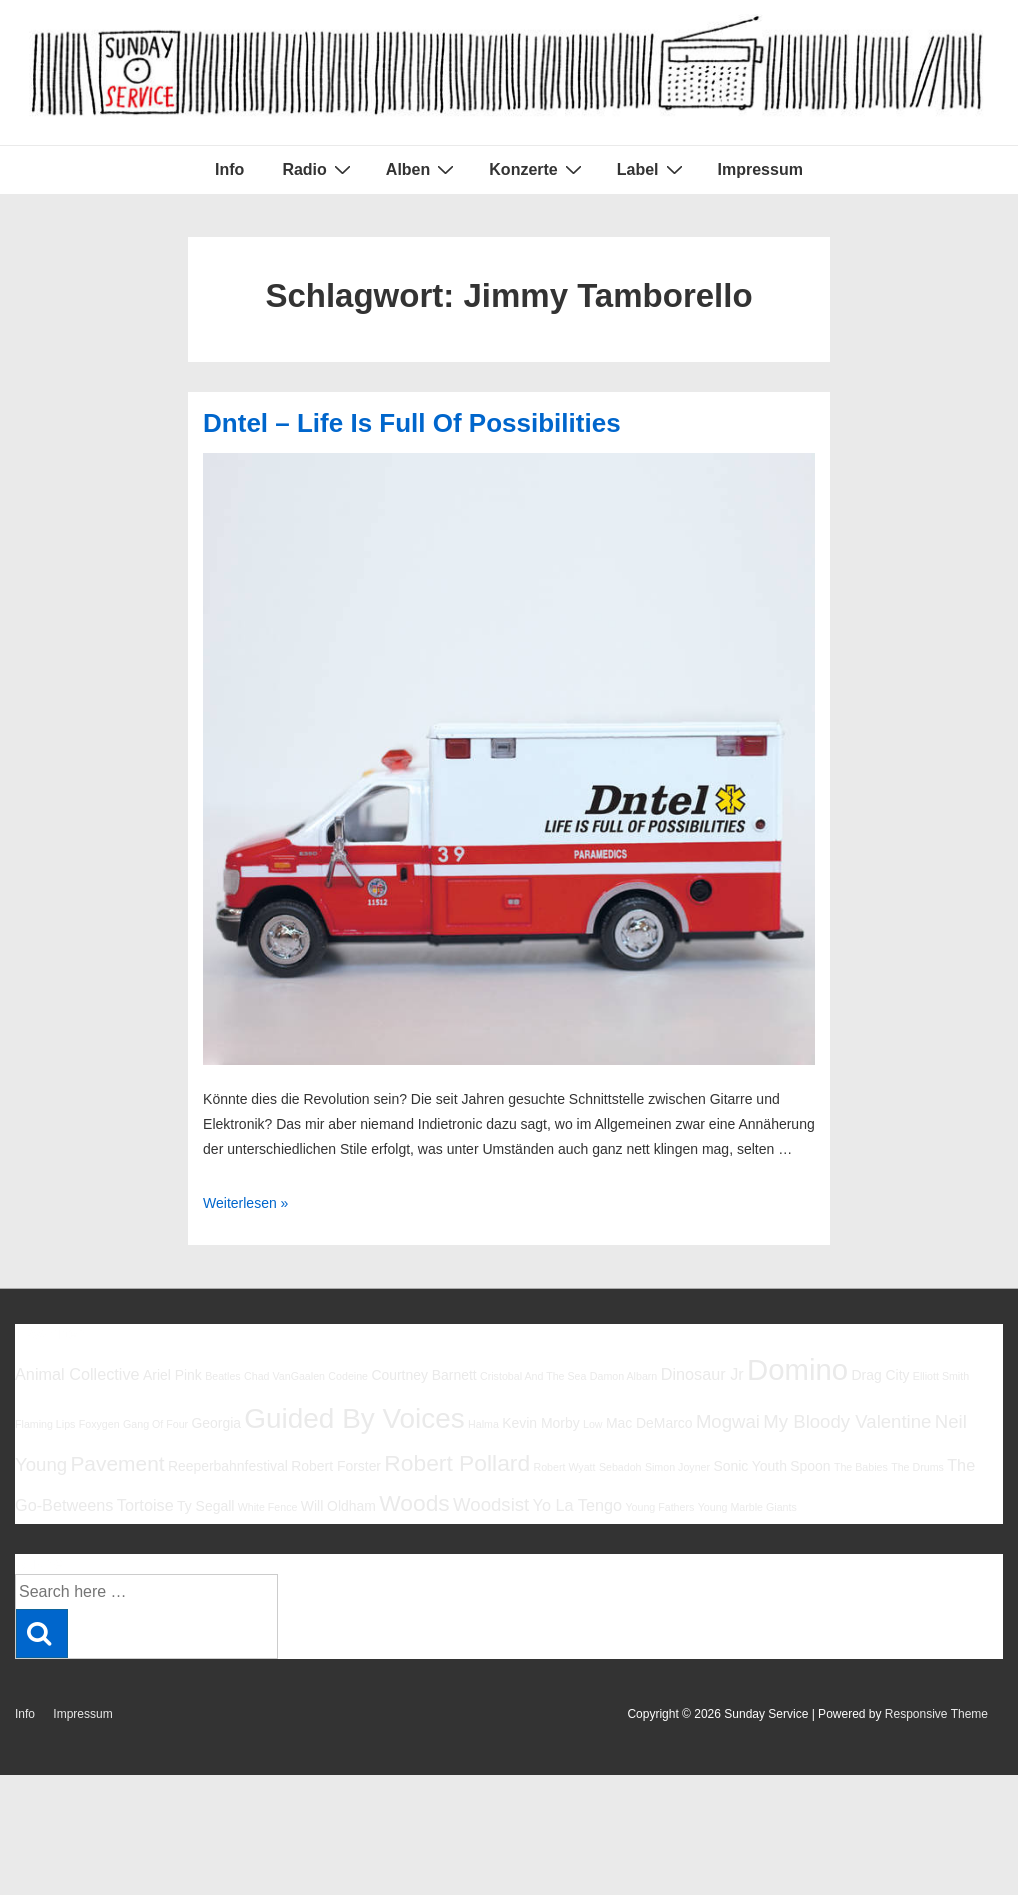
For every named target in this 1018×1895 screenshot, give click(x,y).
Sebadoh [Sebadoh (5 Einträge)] (620, 1467)
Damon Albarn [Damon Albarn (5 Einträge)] (624, 1376)
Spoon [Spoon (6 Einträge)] (810, 1466)
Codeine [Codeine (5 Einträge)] (348, 1376)
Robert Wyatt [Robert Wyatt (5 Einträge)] (564, 1467)
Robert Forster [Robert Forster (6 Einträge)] (336, 1466)
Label (652, 169)
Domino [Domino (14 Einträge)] (797, 1369)
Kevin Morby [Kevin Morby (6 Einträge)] (540, 1423)
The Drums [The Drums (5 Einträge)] (917, 1467)
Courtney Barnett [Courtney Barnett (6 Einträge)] (423, 1375)
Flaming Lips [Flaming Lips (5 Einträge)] (45, 1424)
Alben (422, 169)
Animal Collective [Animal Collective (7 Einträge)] (77, 1374)
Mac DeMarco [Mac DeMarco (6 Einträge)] (649, 1423)
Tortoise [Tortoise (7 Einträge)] (145, 1505)
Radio (318, 169)
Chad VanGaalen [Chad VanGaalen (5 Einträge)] (284, 1376)
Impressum (760, 169)
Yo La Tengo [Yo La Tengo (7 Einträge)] (577, 1505)
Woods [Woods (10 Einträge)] (414, 1503)
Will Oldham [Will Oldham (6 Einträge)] (338, 1506)
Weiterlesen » (245, 1203)
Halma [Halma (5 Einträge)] (483, 1424)
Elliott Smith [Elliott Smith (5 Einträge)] (941, 1376)
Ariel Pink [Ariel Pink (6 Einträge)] (172, 1375)
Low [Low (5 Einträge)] (593, 1424)
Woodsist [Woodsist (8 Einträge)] (491, 1504)
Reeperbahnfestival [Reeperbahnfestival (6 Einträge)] (228, 1466)
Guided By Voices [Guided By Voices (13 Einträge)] (354, 1418)
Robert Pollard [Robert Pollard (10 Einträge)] (457, 1463)
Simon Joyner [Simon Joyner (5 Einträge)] (677, 1467)
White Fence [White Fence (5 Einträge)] (268, 1507)
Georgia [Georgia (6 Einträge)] (216, 1423)
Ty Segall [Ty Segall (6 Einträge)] (205, 1506)
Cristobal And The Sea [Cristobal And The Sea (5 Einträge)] (533, 1376)
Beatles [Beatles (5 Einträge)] (223, 1376)
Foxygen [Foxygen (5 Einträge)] (99, 1424)
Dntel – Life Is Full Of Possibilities (412, 423)
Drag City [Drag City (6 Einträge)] (880, 1375)
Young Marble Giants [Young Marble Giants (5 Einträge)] (747, 1507)
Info (229, 169)
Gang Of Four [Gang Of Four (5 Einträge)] (155, 1424)
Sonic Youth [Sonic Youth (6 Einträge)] (750, 1466)
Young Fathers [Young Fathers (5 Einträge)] (659, 1507)
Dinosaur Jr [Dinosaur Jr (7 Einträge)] (702, 1374)
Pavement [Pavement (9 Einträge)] (117, 1463)
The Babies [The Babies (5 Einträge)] (861, 1467)
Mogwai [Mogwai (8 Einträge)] (728, 1421)
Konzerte (537, 169)
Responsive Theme (936, 1714)
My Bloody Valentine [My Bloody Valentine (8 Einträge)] (847, 1421)
